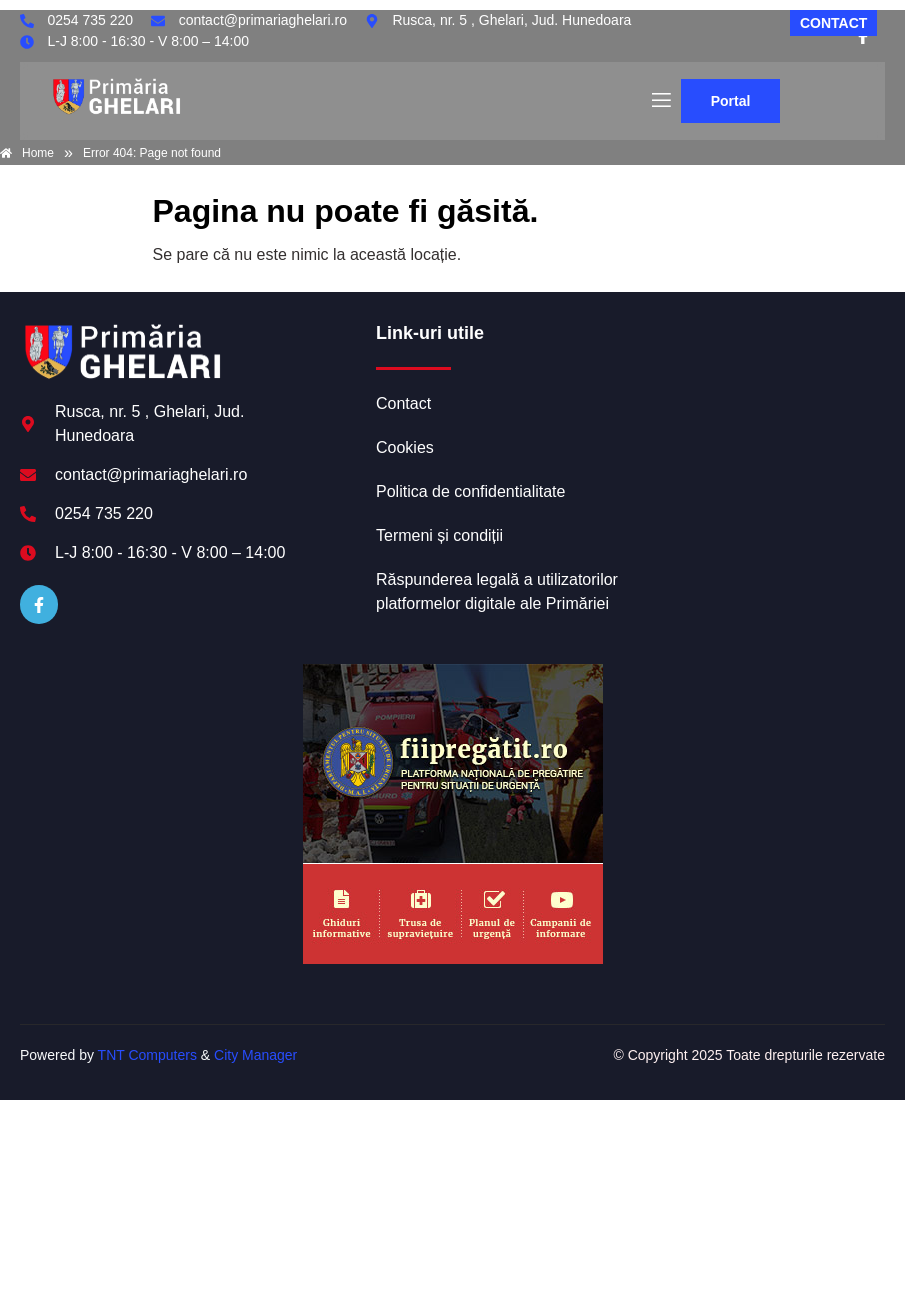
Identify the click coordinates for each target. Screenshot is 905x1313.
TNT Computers (147, 1055)
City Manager (255, 1055)
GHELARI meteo (757, 397)
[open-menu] (660, 101)
